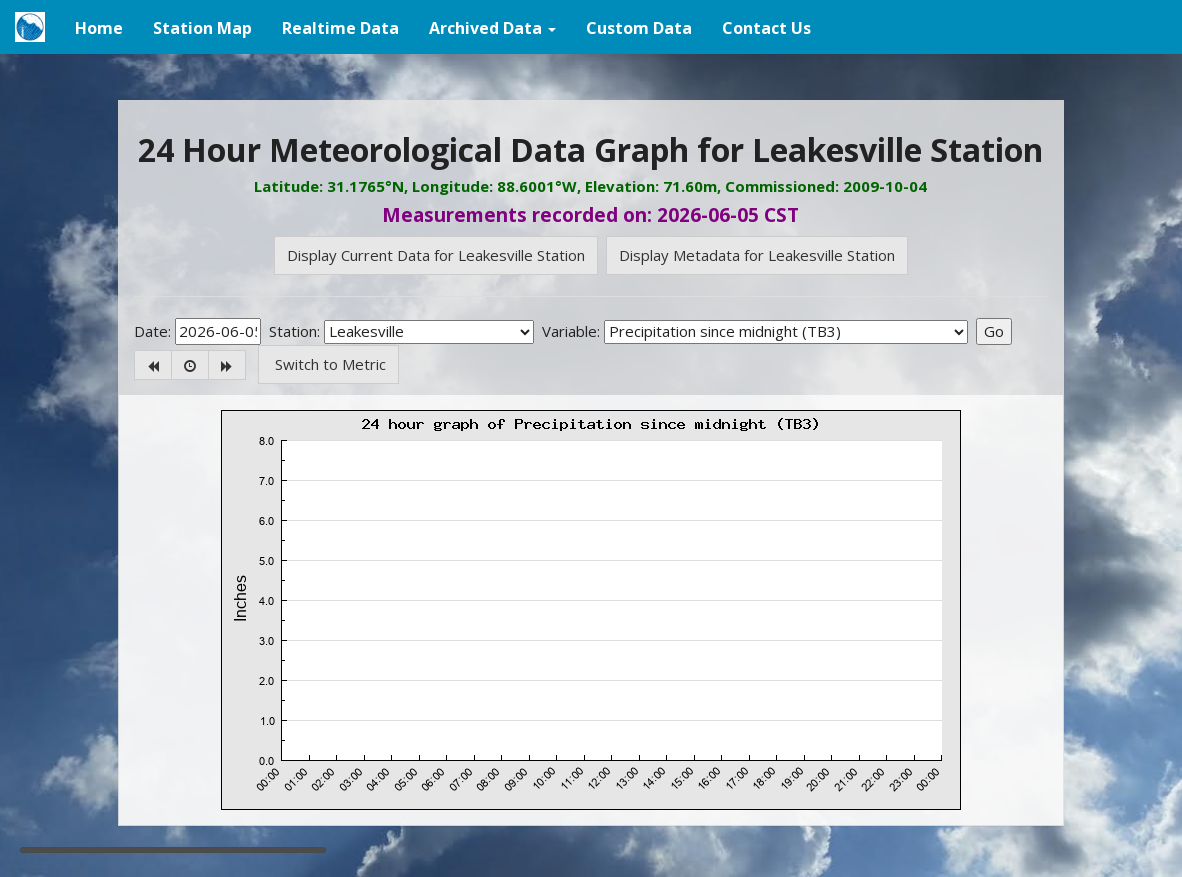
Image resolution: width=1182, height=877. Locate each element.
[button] (492, 27)
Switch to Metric (328, 364)
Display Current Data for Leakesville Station (436, 255)
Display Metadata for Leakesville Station (757, 255)
